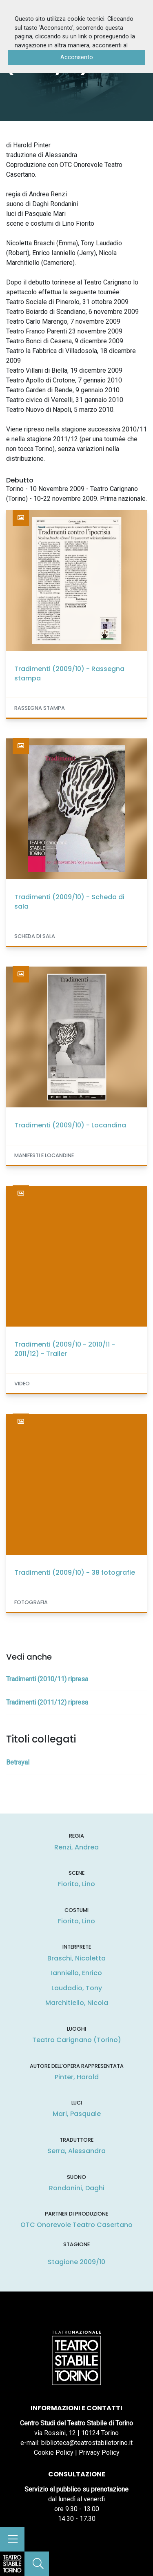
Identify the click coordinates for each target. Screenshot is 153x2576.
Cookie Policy (53, 2452)
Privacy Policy (99, 2452)
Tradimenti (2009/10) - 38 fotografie (74, 1572)
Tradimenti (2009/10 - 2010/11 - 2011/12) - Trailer (64, 1349)
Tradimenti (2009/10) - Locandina (70, 1125)
